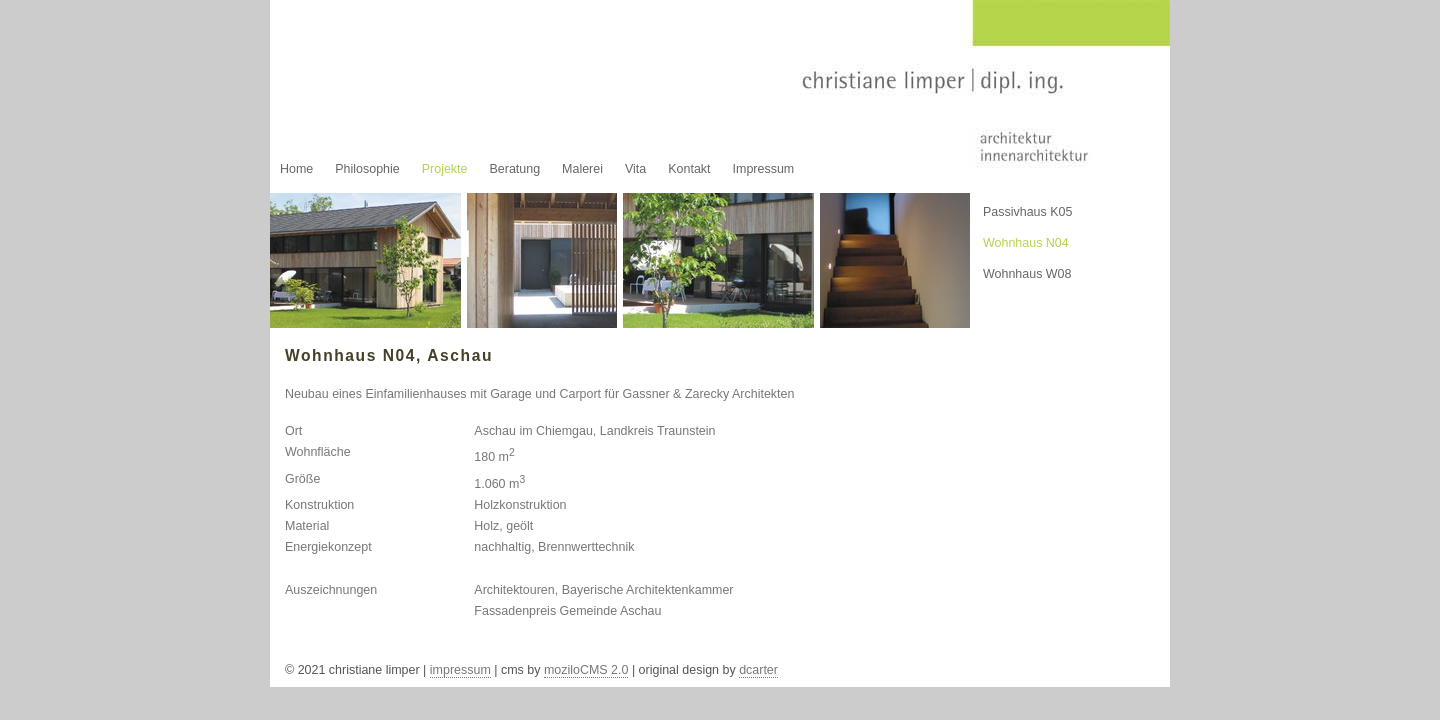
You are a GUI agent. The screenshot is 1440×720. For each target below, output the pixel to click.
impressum (460, 670)
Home (296, 169)
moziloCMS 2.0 (586, 670)
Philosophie (367, 169)
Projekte (445, 169)
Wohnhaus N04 (1026, 243)
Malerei (582, 169)
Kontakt (689, 169)
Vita (635, 169)
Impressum (764, 169)
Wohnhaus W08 (1027, 274)
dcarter (758, 670)
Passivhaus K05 (1027, 212)
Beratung (514, 169)
